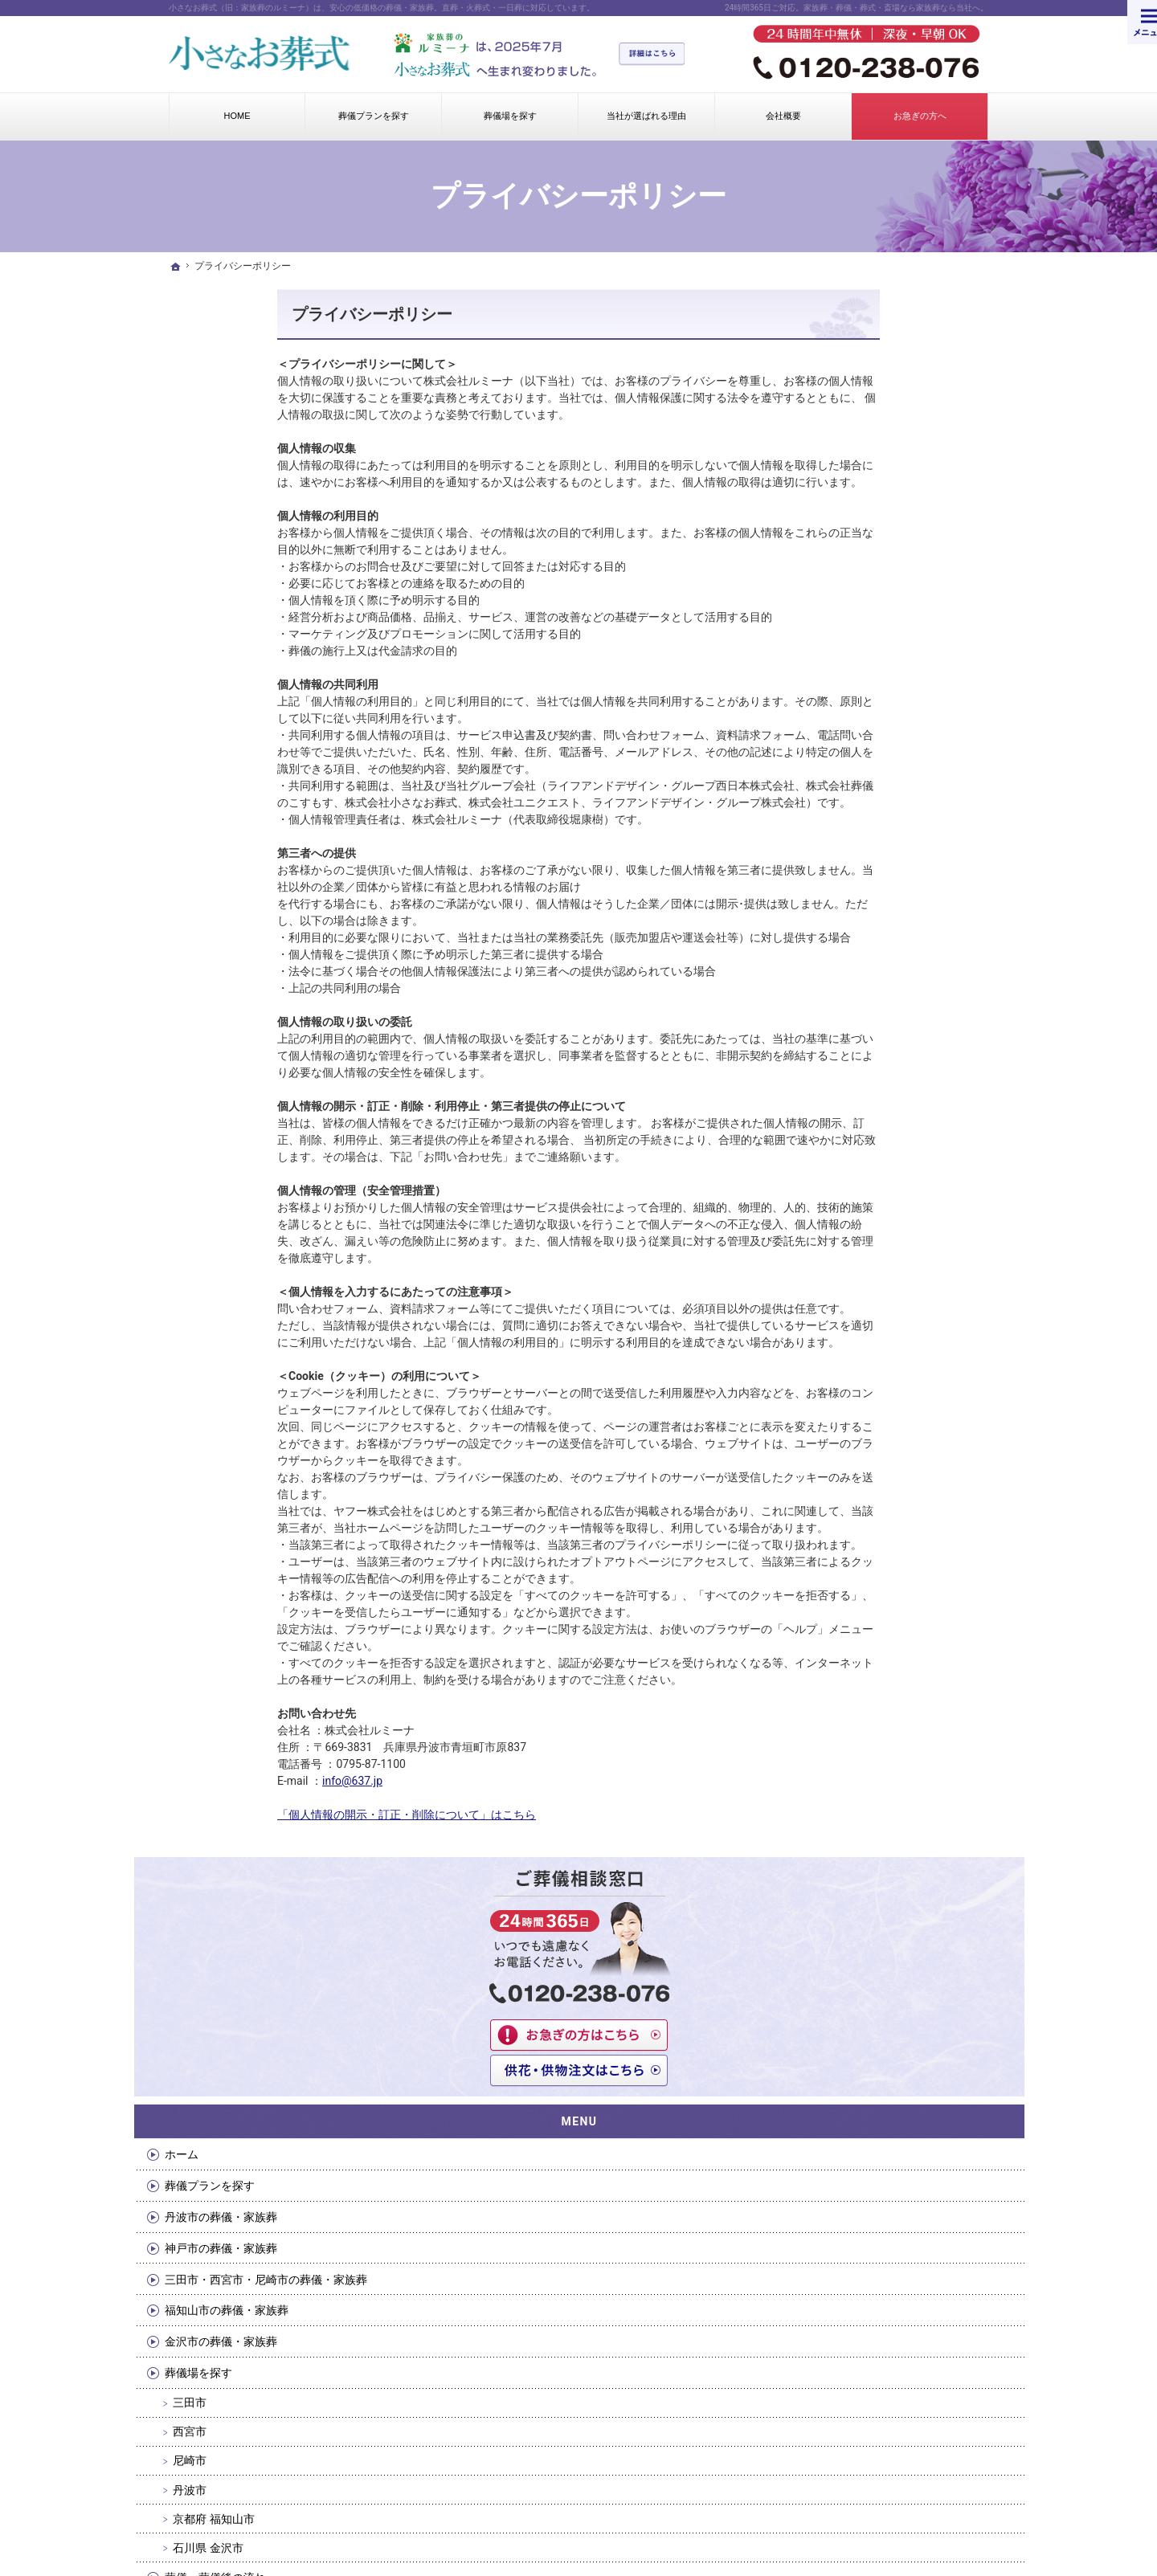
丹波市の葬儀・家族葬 (882, 649)
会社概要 (848, 1179)
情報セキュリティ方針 (882, 1366)
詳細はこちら (660, 54)
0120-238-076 (845, 2063)
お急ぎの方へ (859, 1241)
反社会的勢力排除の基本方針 (899, 1397)
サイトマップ (859, 1522)
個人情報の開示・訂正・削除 (899, 1335)
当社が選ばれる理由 (876, 1086)
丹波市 (851, 935)
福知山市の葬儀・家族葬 (888, 756)
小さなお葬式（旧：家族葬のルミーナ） (460, 2499)
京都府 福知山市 (874, 964)
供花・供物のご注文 (876, 1273)
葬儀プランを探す (871, 617)
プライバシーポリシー (263, 314)
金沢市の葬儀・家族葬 (882, 788)
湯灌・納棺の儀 (865, 1054)
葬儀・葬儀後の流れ (876, 1023)
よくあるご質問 (865, 1117)
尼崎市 (851, 906)
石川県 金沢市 (869, 993)
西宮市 (851, 878)
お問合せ (848, 1210)
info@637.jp (244, 1780)
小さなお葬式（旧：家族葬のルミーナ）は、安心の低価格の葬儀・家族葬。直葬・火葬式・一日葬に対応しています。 (382, 7)
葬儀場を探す (859, 818)
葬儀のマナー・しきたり (888, 1147)
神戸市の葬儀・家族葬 (882, 680)
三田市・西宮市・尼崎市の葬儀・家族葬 (899, 718)
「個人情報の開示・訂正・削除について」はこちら (298, 1814)
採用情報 (848, 1429)
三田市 (851, 849)
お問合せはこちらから (574, 2078)
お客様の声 (854, 1490)
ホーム (843, 586)
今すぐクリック (307, 2078)
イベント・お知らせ (876, 1459)
